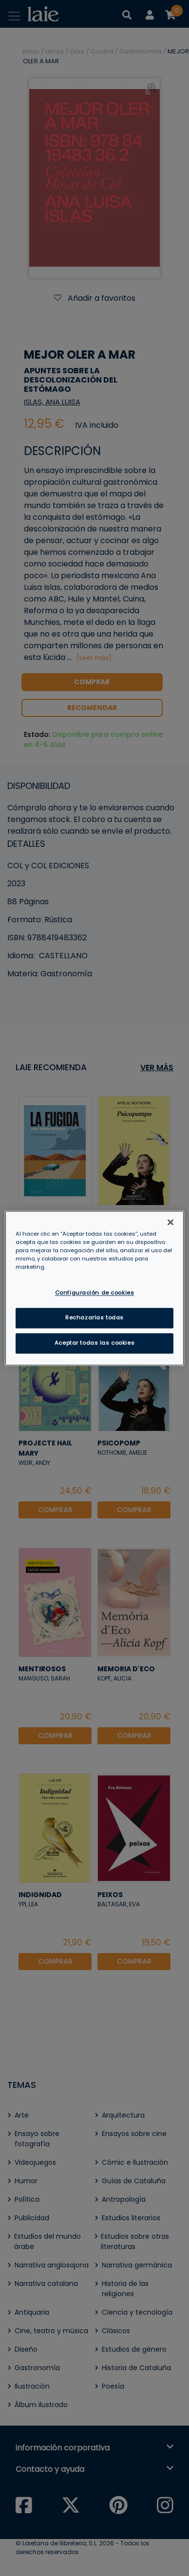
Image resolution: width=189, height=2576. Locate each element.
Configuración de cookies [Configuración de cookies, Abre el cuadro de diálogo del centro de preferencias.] (94, 1293)
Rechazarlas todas (94, 1317)
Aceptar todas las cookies (94, 1343)
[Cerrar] (170, 1222)
